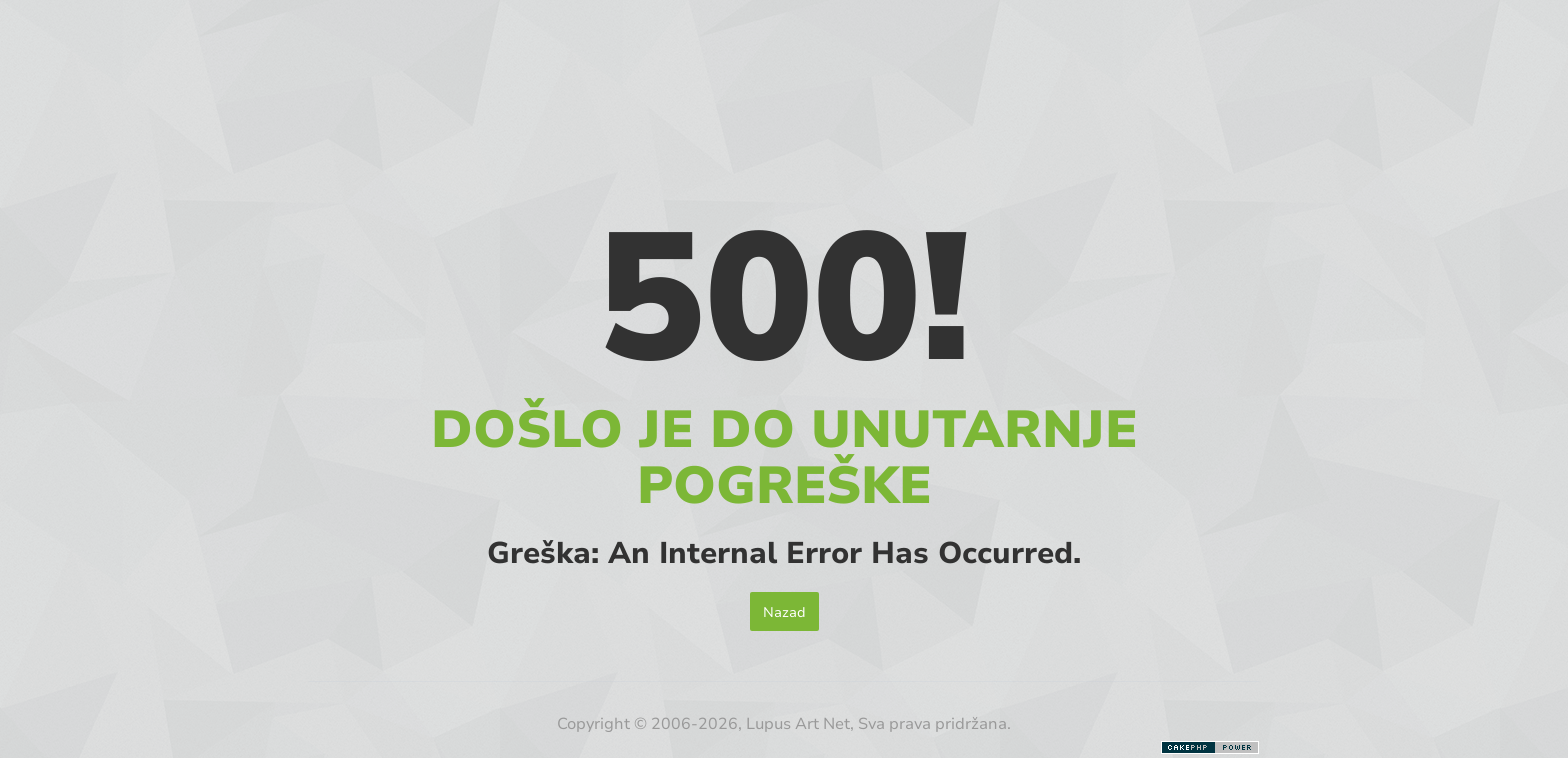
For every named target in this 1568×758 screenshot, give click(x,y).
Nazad (784, 611)
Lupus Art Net (798, 722)
